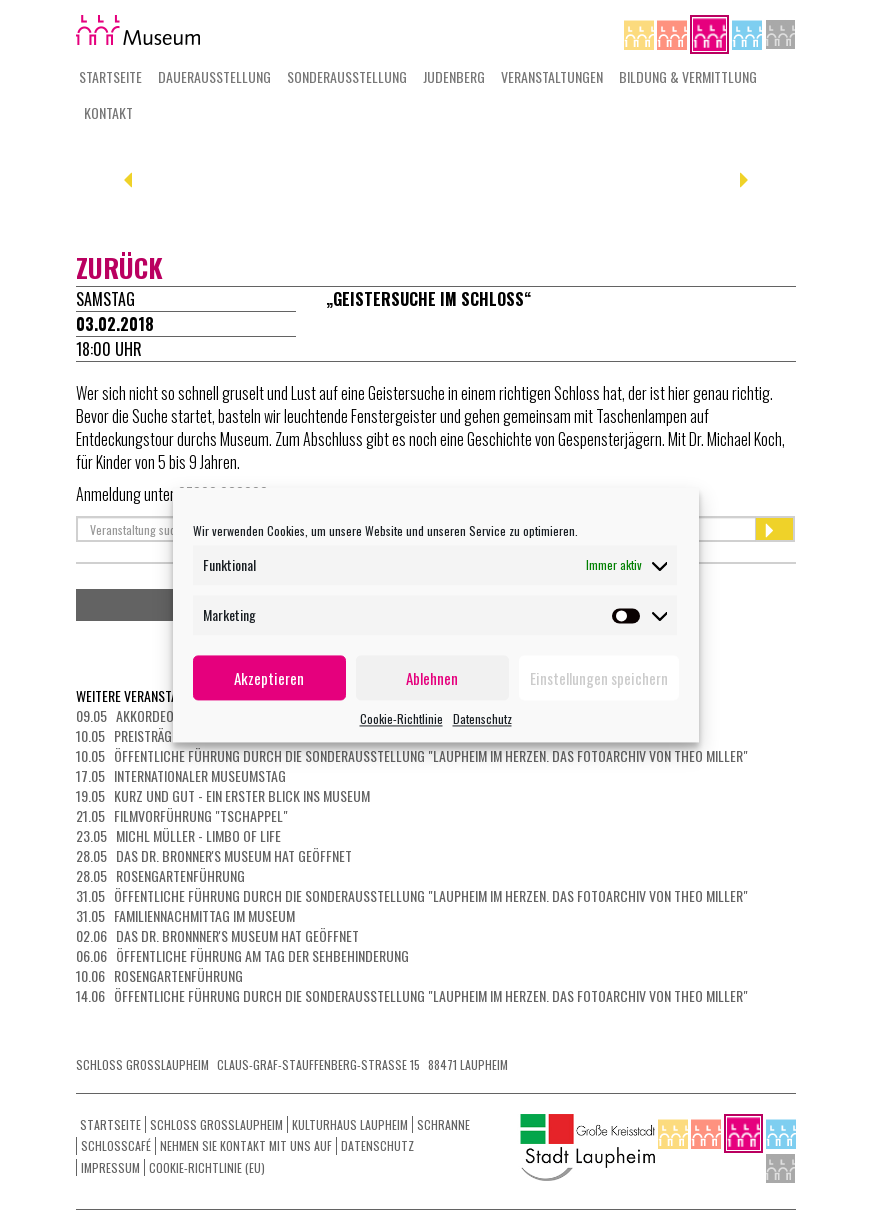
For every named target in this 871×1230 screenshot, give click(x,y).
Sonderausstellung (347, 76)
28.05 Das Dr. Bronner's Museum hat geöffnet (214, 855)
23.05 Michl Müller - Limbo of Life (178, 835)
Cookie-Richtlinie (401, 718)
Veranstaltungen (552, 76)
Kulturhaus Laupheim (350, 1124)
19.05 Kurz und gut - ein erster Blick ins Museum (223, 795)
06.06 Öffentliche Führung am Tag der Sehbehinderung (242, 955)
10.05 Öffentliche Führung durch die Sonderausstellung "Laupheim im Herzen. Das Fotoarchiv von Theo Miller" (412, 755)
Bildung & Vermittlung (688, 76)
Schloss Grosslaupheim (216, 1124)
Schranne (443, 1124)
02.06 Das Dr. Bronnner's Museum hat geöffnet (217, 935)
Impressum (110, 1167)
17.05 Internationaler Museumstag (181, 775)
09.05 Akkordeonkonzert (153, 715)
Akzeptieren (269, 678)
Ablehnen (432, 678)
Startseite (110, 76)
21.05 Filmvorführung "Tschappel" (182, 815)
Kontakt (108, 112)
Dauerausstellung (214, 76)
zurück (119, 267)
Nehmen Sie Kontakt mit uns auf (246, 1145)
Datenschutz (482, 718)
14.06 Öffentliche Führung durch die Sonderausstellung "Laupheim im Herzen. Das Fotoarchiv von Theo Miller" (412, 995)
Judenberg (454, 76)
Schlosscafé (116, 1145)
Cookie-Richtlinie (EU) (207, 1167)
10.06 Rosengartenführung (159, 975)
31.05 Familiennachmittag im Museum (185, 915)
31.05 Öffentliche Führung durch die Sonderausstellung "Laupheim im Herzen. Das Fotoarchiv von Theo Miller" (412, 895)
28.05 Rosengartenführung (160, 875)
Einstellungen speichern (599, 678)
